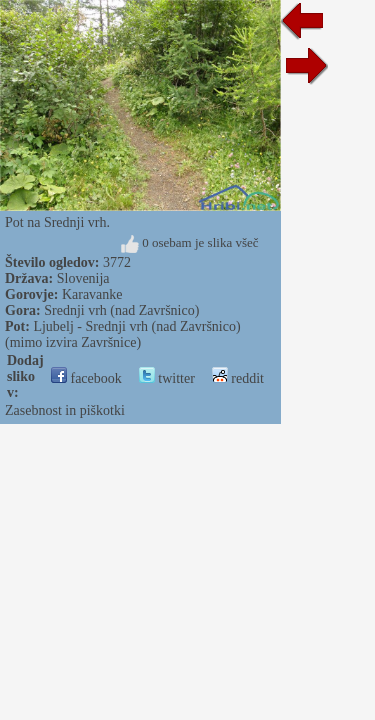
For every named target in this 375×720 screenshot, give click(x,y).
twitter (167, 378)
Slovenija (83, 278)
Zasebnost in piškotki (65, 410)
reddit (238, 378)
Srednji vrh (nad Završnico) (121, 310)
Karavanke (92, 294)
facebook (86, 378)
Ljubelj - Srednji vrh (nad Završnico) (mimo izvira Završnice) (123, 334)
